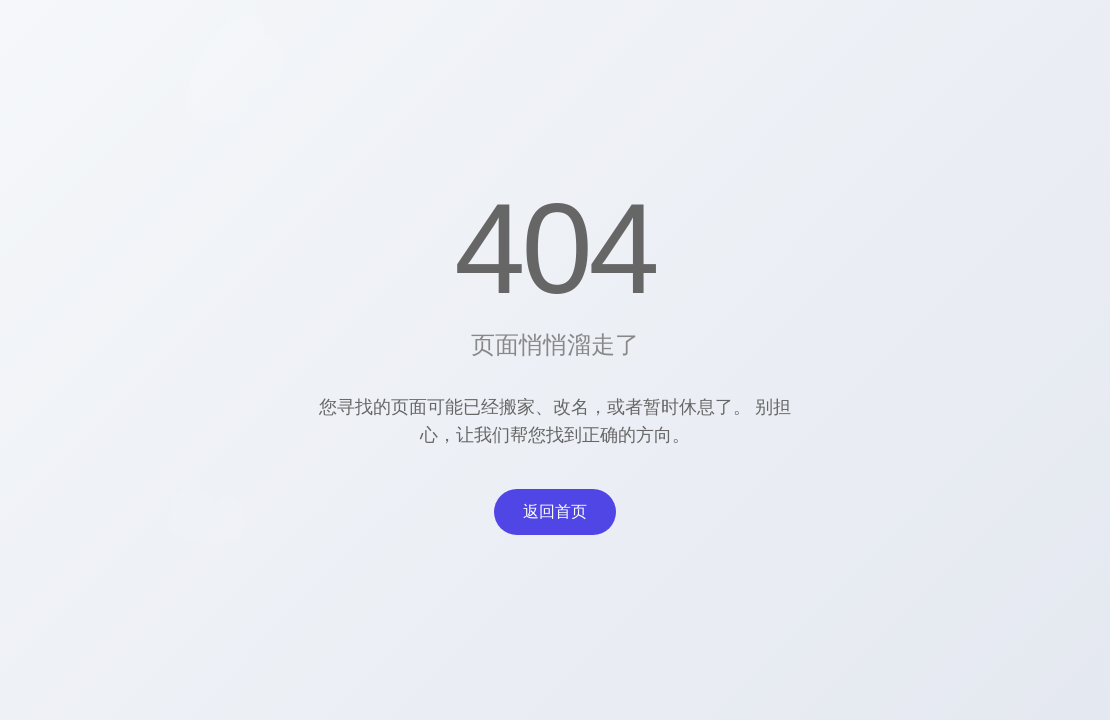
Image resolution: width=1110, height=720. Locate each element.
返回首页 (555, 511)
